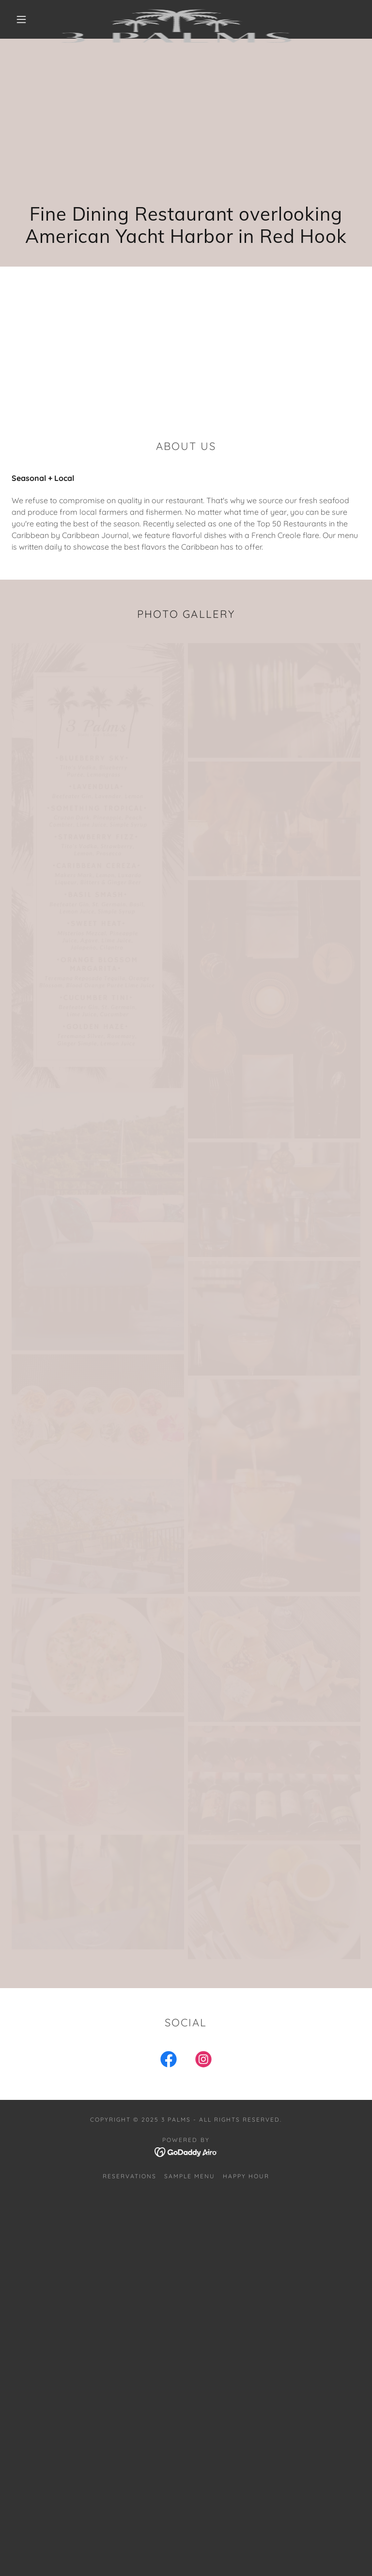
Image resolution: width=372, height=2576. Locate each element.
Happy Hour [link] (246, 2176)
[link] (178, 11)
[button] (21, 19)
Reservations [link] (129, 2176)
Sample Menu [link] (189, 2176)
